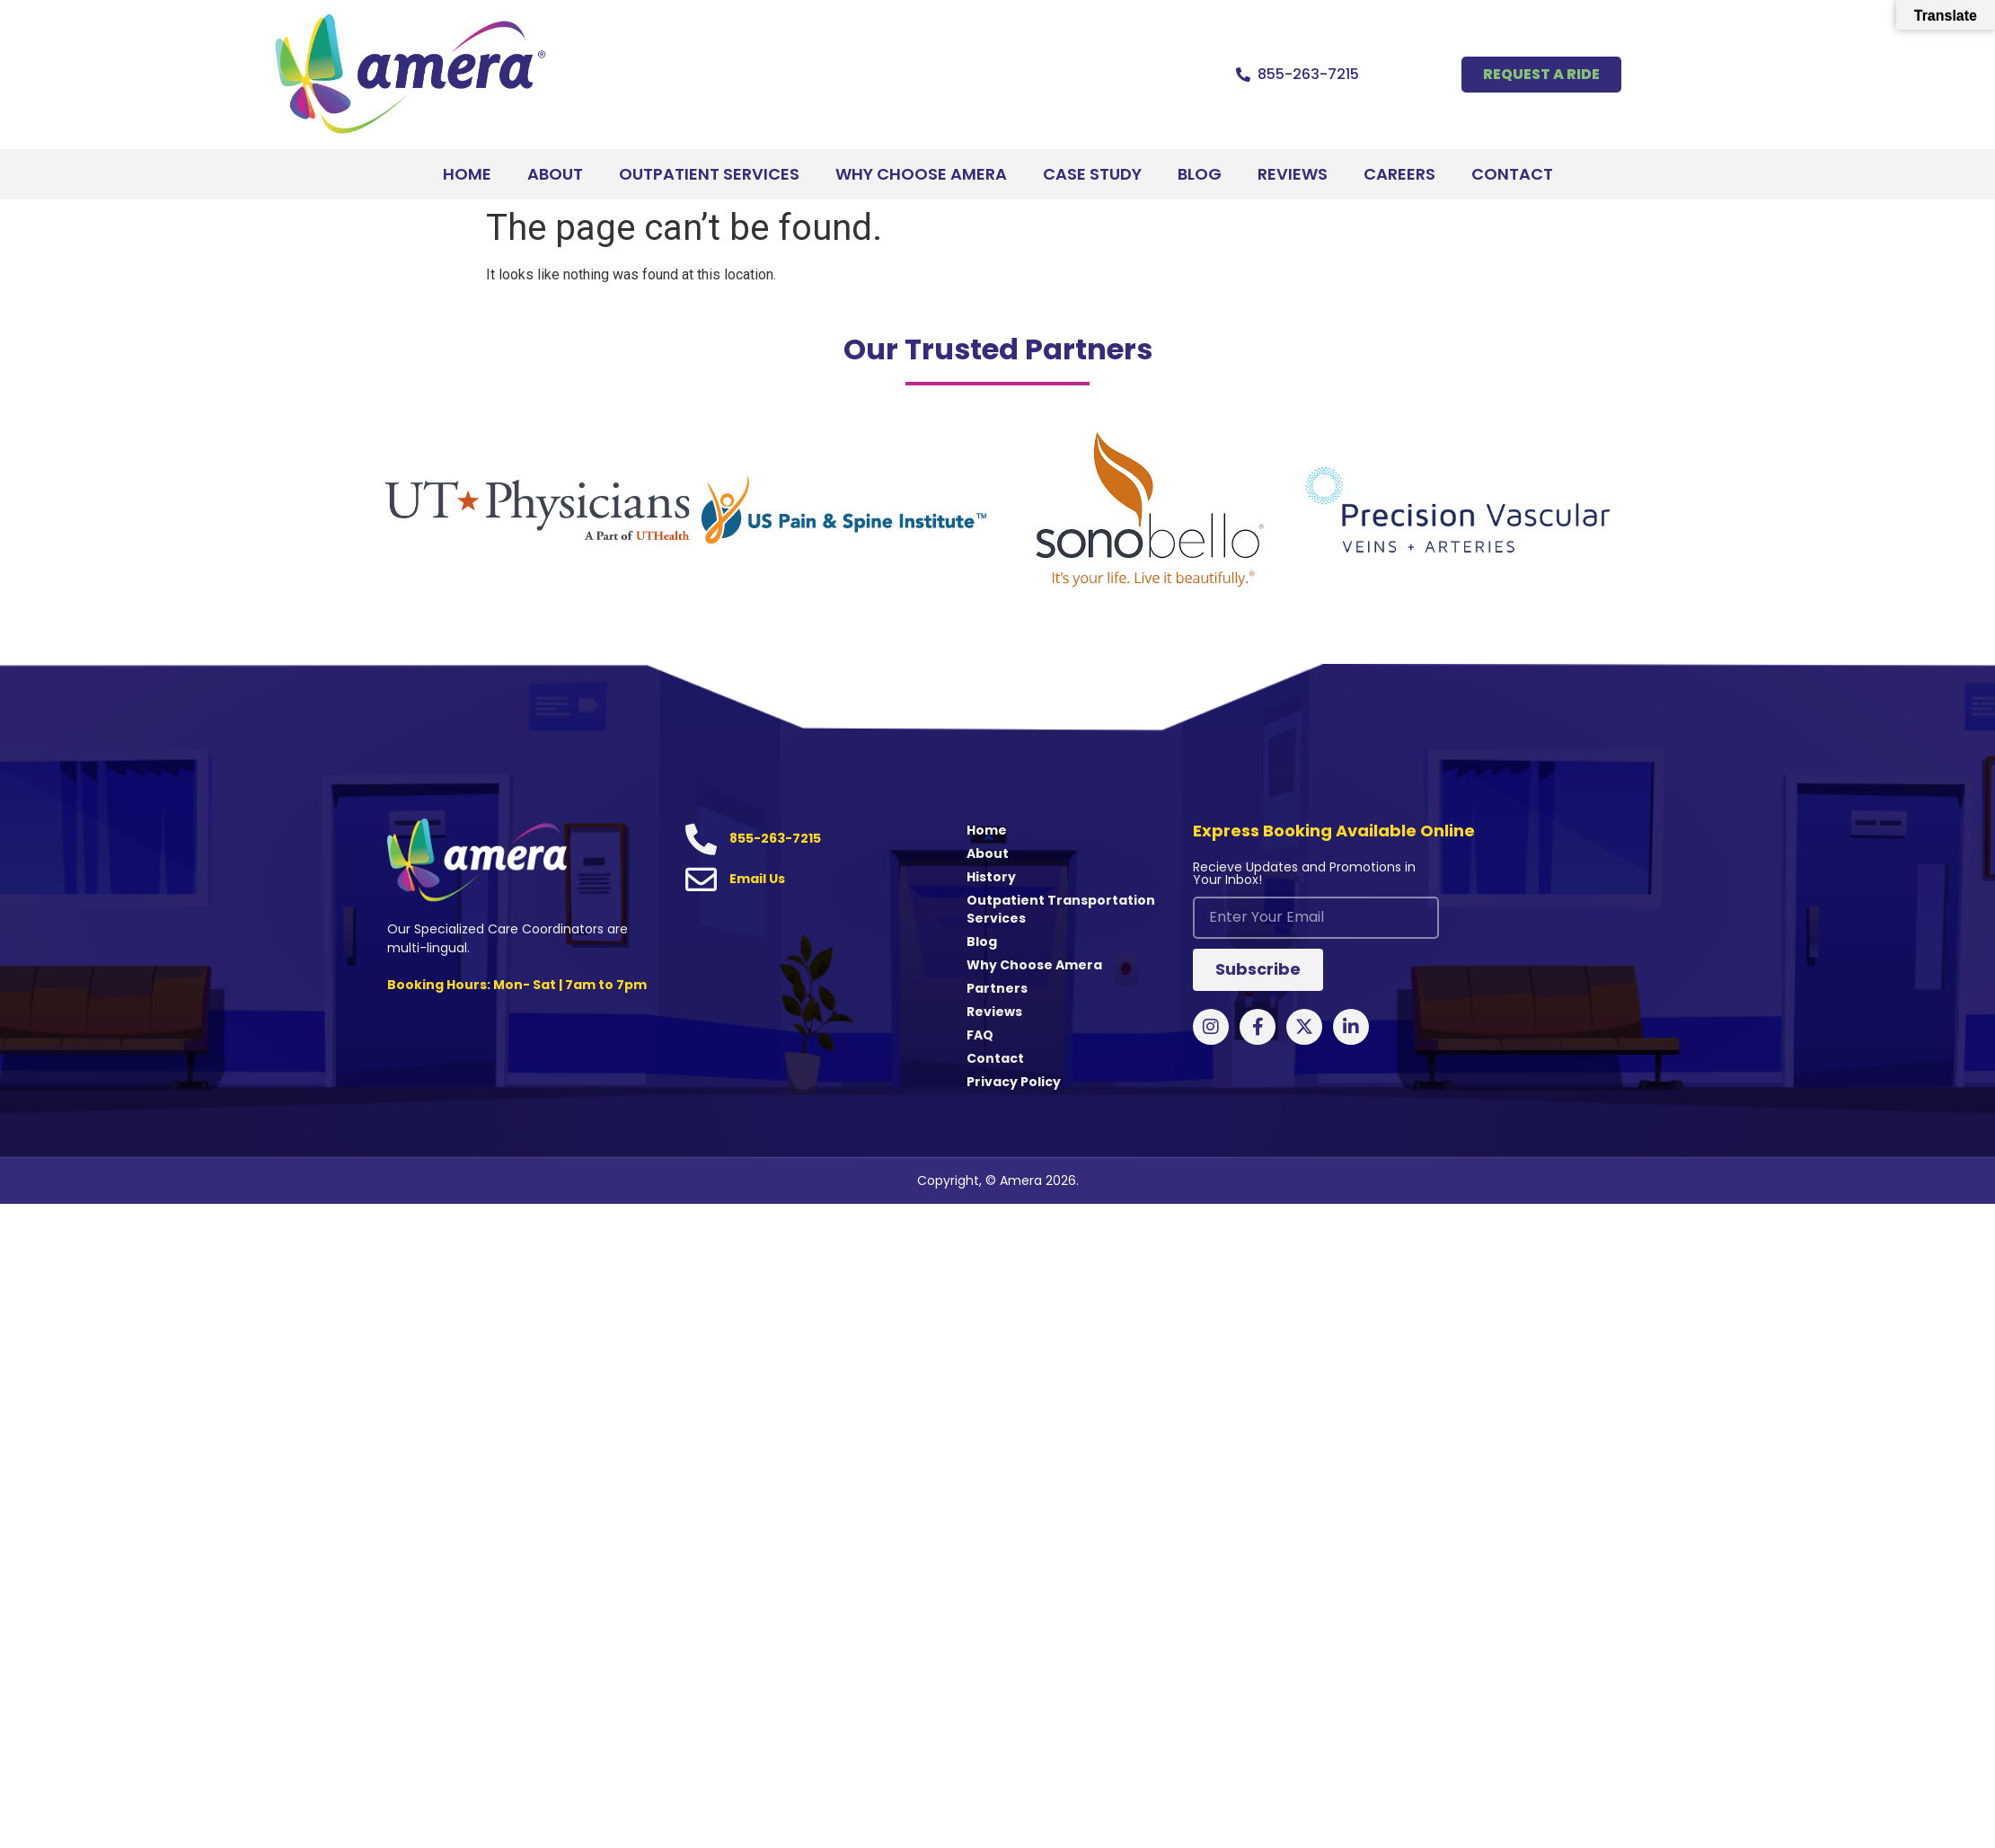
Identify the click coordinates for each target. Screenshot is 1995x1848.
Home (467, 174)
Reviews (1293, 174)
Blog (1200, 174)
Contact (1512, 174)
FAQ (980, 1035)
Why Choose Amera (921, 174)
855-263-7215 (1308, 74)
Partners (997, 988)
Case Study (1092, 174)
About (555, 174)
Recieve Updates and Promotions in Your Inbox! (1304, 875)
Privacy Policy (1014, 1082)
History (991, 877)
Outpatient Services (709, 174)
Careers (1399, 174)
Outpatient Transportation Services (1061, 909)
